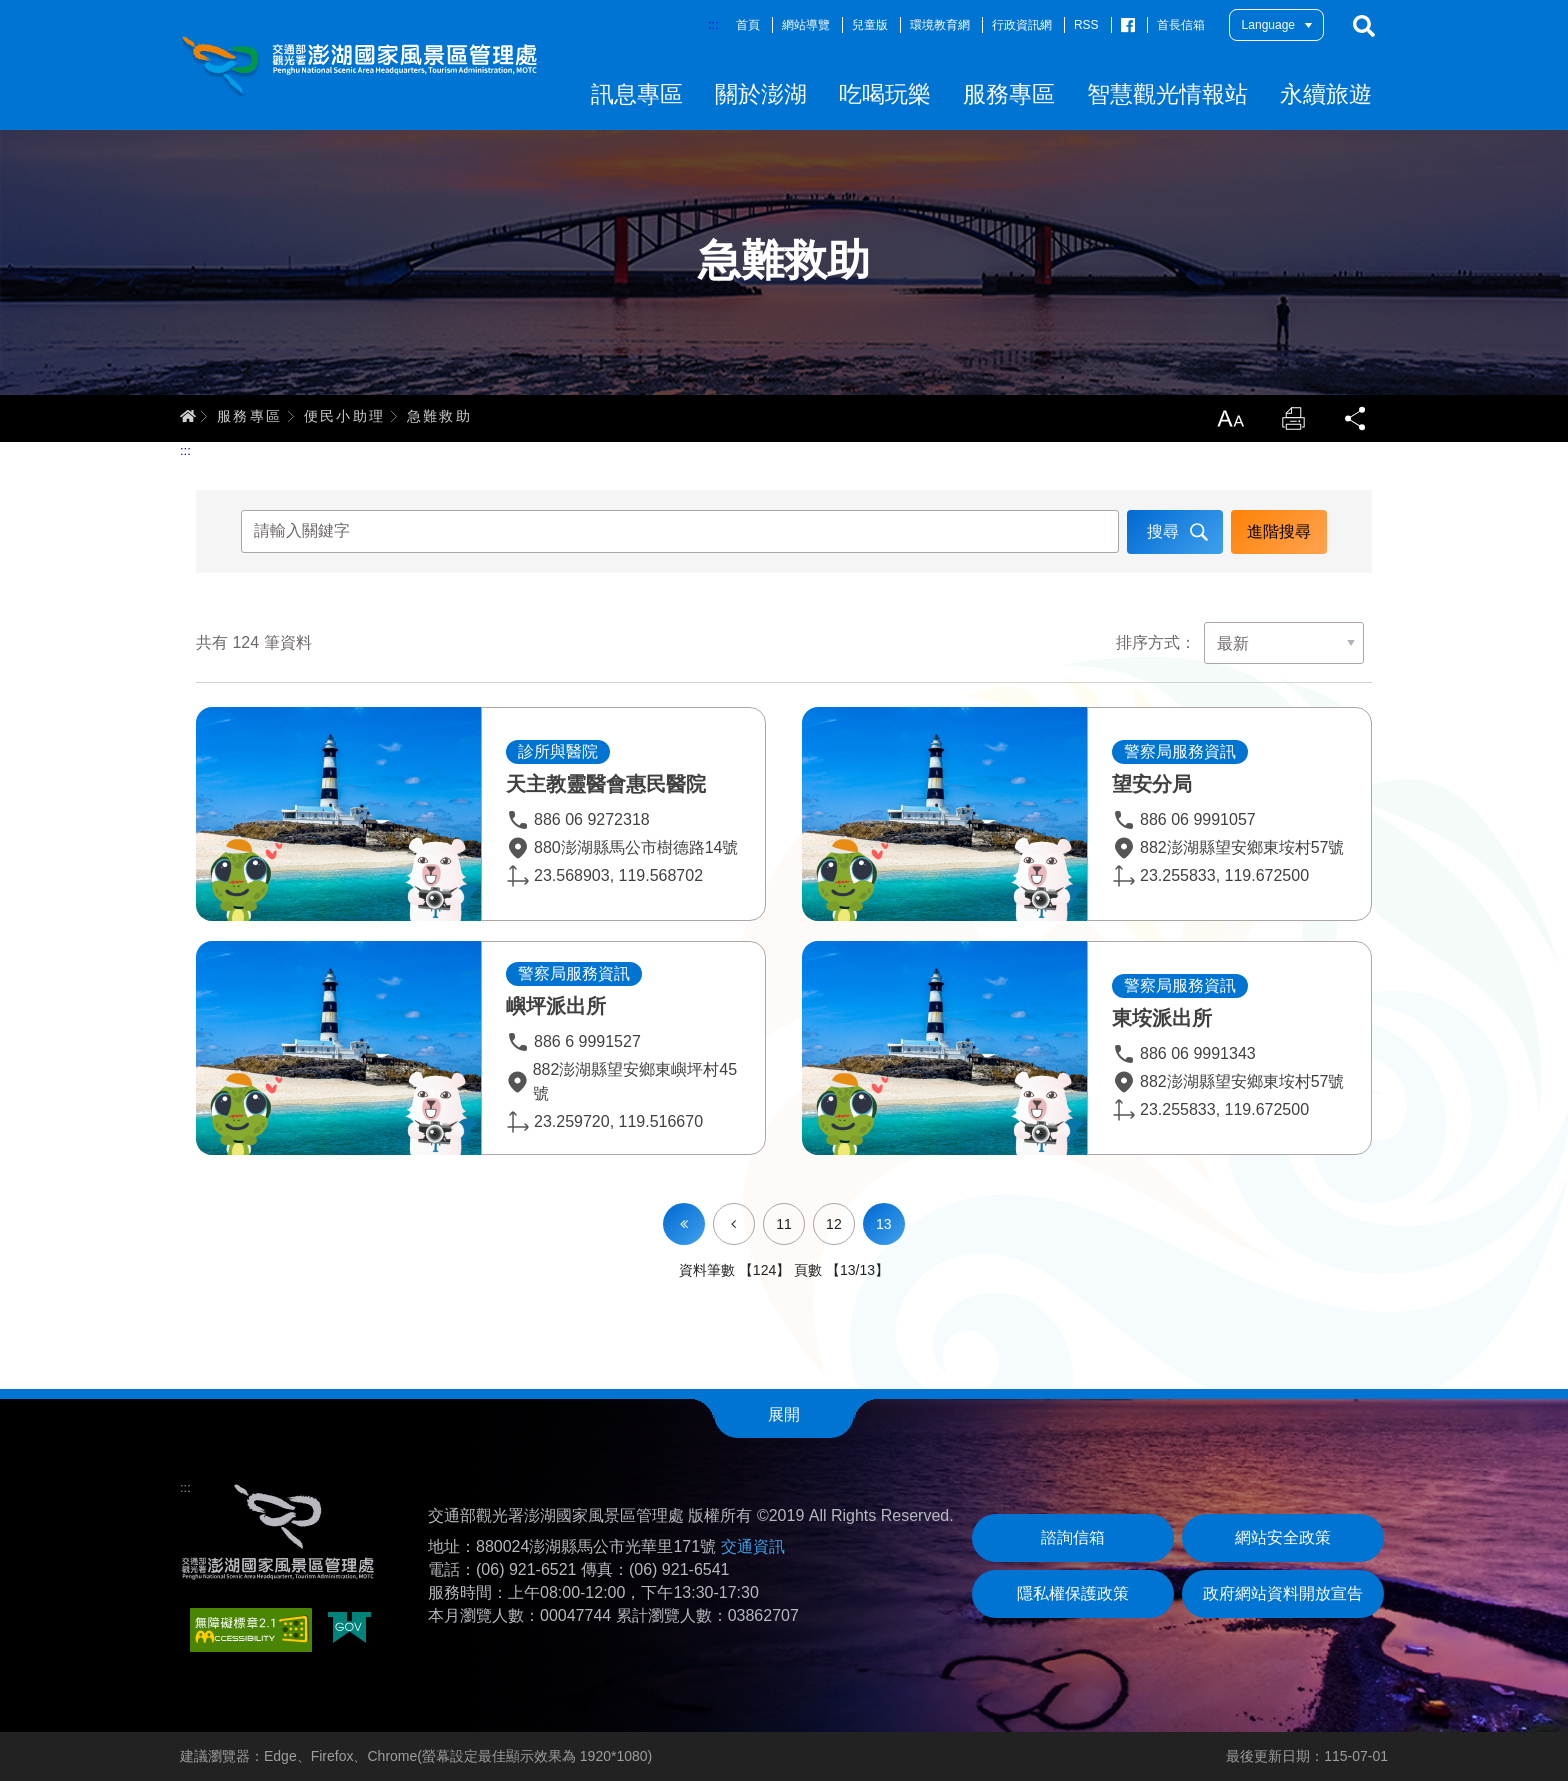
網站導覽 (806, 25)
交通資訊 (753, 1551)
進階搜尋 (1278, 535)
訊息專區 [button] (637, 94)
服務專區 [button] (1009, 94)
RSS (1086, 25)
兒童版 (870, 25)
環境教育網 (940, 25)
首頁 (748, 25)
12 (834, 1229)
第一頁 (684, 1229)
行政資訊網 (1022, 25)
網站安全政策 (1283, 1542)
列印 (1292, 422)
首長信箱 (1181, 25)
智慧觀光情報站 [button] (1167, 94)
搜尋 (1364, 26)
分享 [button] (1356, 422)
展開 (784, 1419)
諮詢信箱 (1073, 1542)
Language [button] (1268, 25)
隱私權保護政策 (1073, 1598)
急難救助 (440, 419)
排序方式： (1156, 648)
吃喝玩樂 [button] (885, 94)
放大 (1228, 422)
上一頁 (754, 1216)
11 (784, 1229)
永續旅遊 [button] (1326, 94)
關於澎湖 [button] (761, 94)
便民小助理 (345, 419)
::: (713, 24)
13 (884, 1229)
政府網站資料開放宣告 (1283, 1598)
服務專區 (250, 419)
